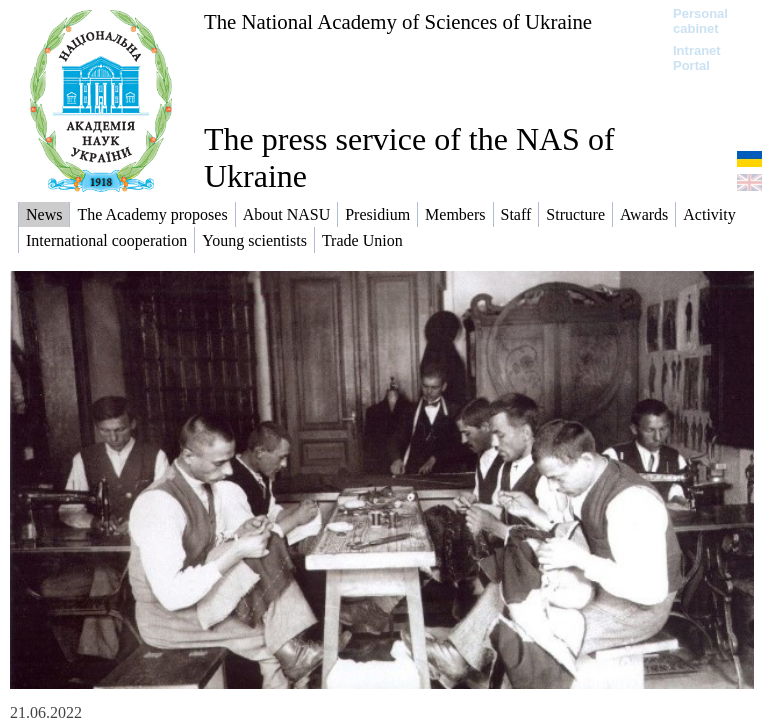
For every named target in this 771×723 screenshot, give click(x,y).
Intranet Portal (697, 58)
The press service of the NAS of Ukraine (409, 157)
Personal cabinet (700, 21)
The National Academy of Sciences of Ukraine (398, 21)
